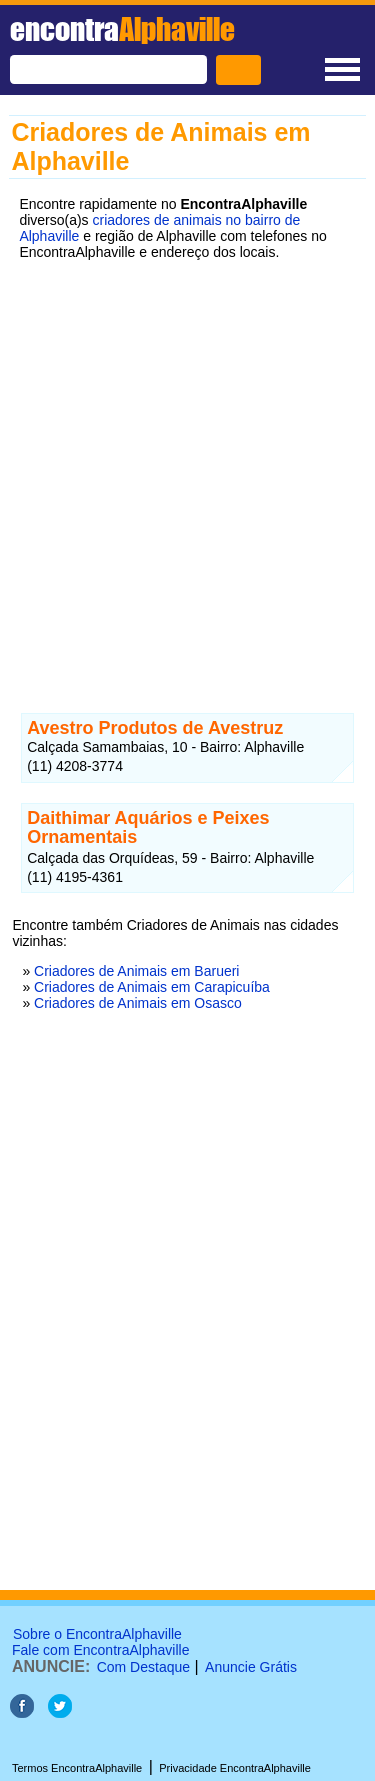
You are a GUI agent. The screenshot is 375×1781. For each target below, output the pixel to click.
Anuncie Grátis (251, 1667)
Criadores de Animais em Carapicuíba (152, 987)
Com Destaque (143, 1667)
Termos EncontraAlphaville (77, 1768)
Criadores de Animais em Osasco (138, 1003)
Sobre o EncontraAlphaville (97, 1634)
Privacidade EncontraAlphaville (235, 1768)
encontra (122, 29)
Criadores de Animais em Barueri (136, 971)
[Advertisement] (187, 471)
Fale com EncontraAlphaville (100, 1650)
